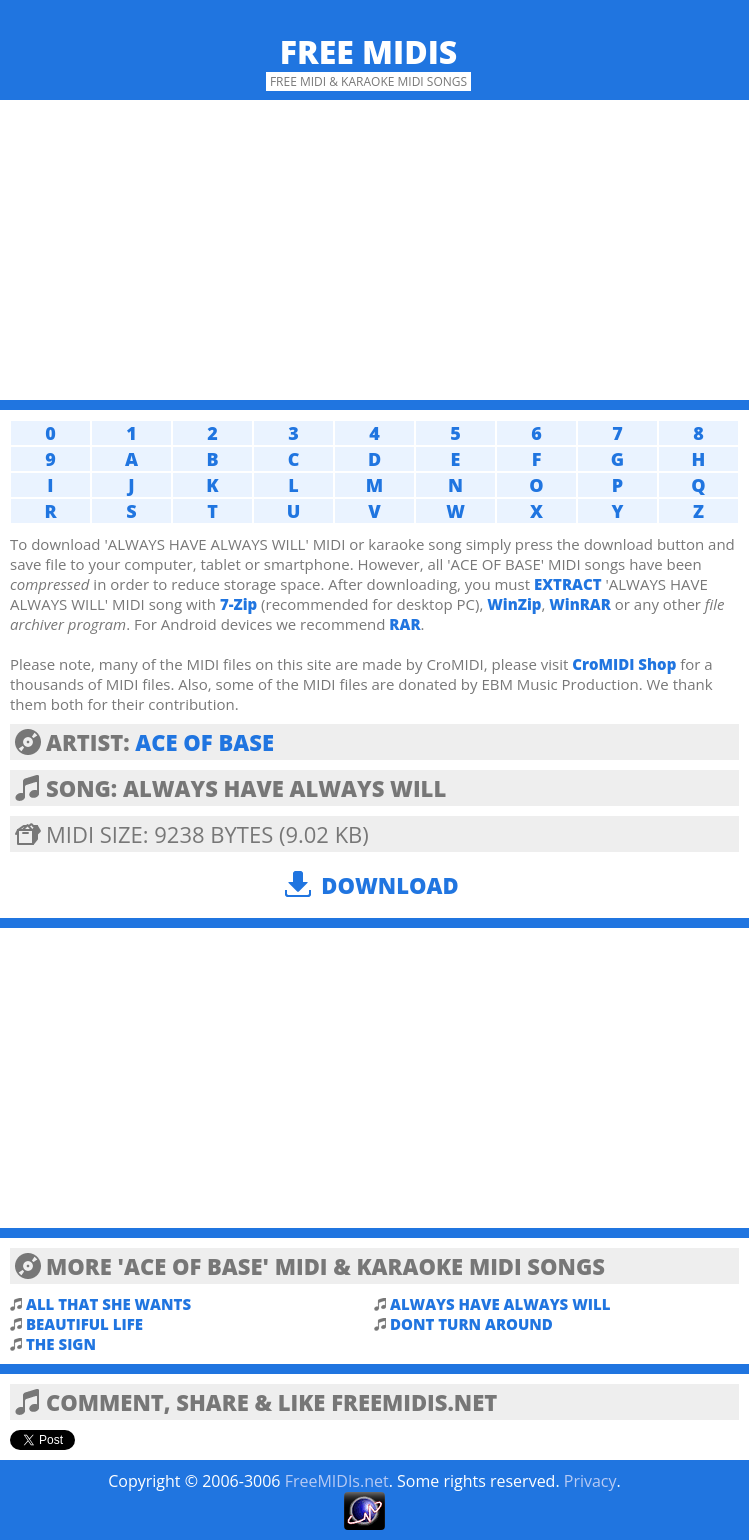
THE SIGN (61, 1344)
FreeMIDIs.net (337, 1481)
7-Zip (238, 604)
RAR (404, 624)
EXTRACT (568, 584)
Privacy (590, 1481)
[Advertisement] (374, 250)
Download (389, 885)
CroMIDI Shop (624, 664)
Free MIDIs (369, 51)
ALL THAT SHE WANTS (108, 1304)
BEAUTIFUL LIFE (84, 1324)
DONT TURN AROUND (471, 1324)
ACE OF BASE (204, 742)
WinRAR (580, 604)
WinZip (514, 604)
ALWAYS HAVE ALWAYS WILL (500, 1304)
